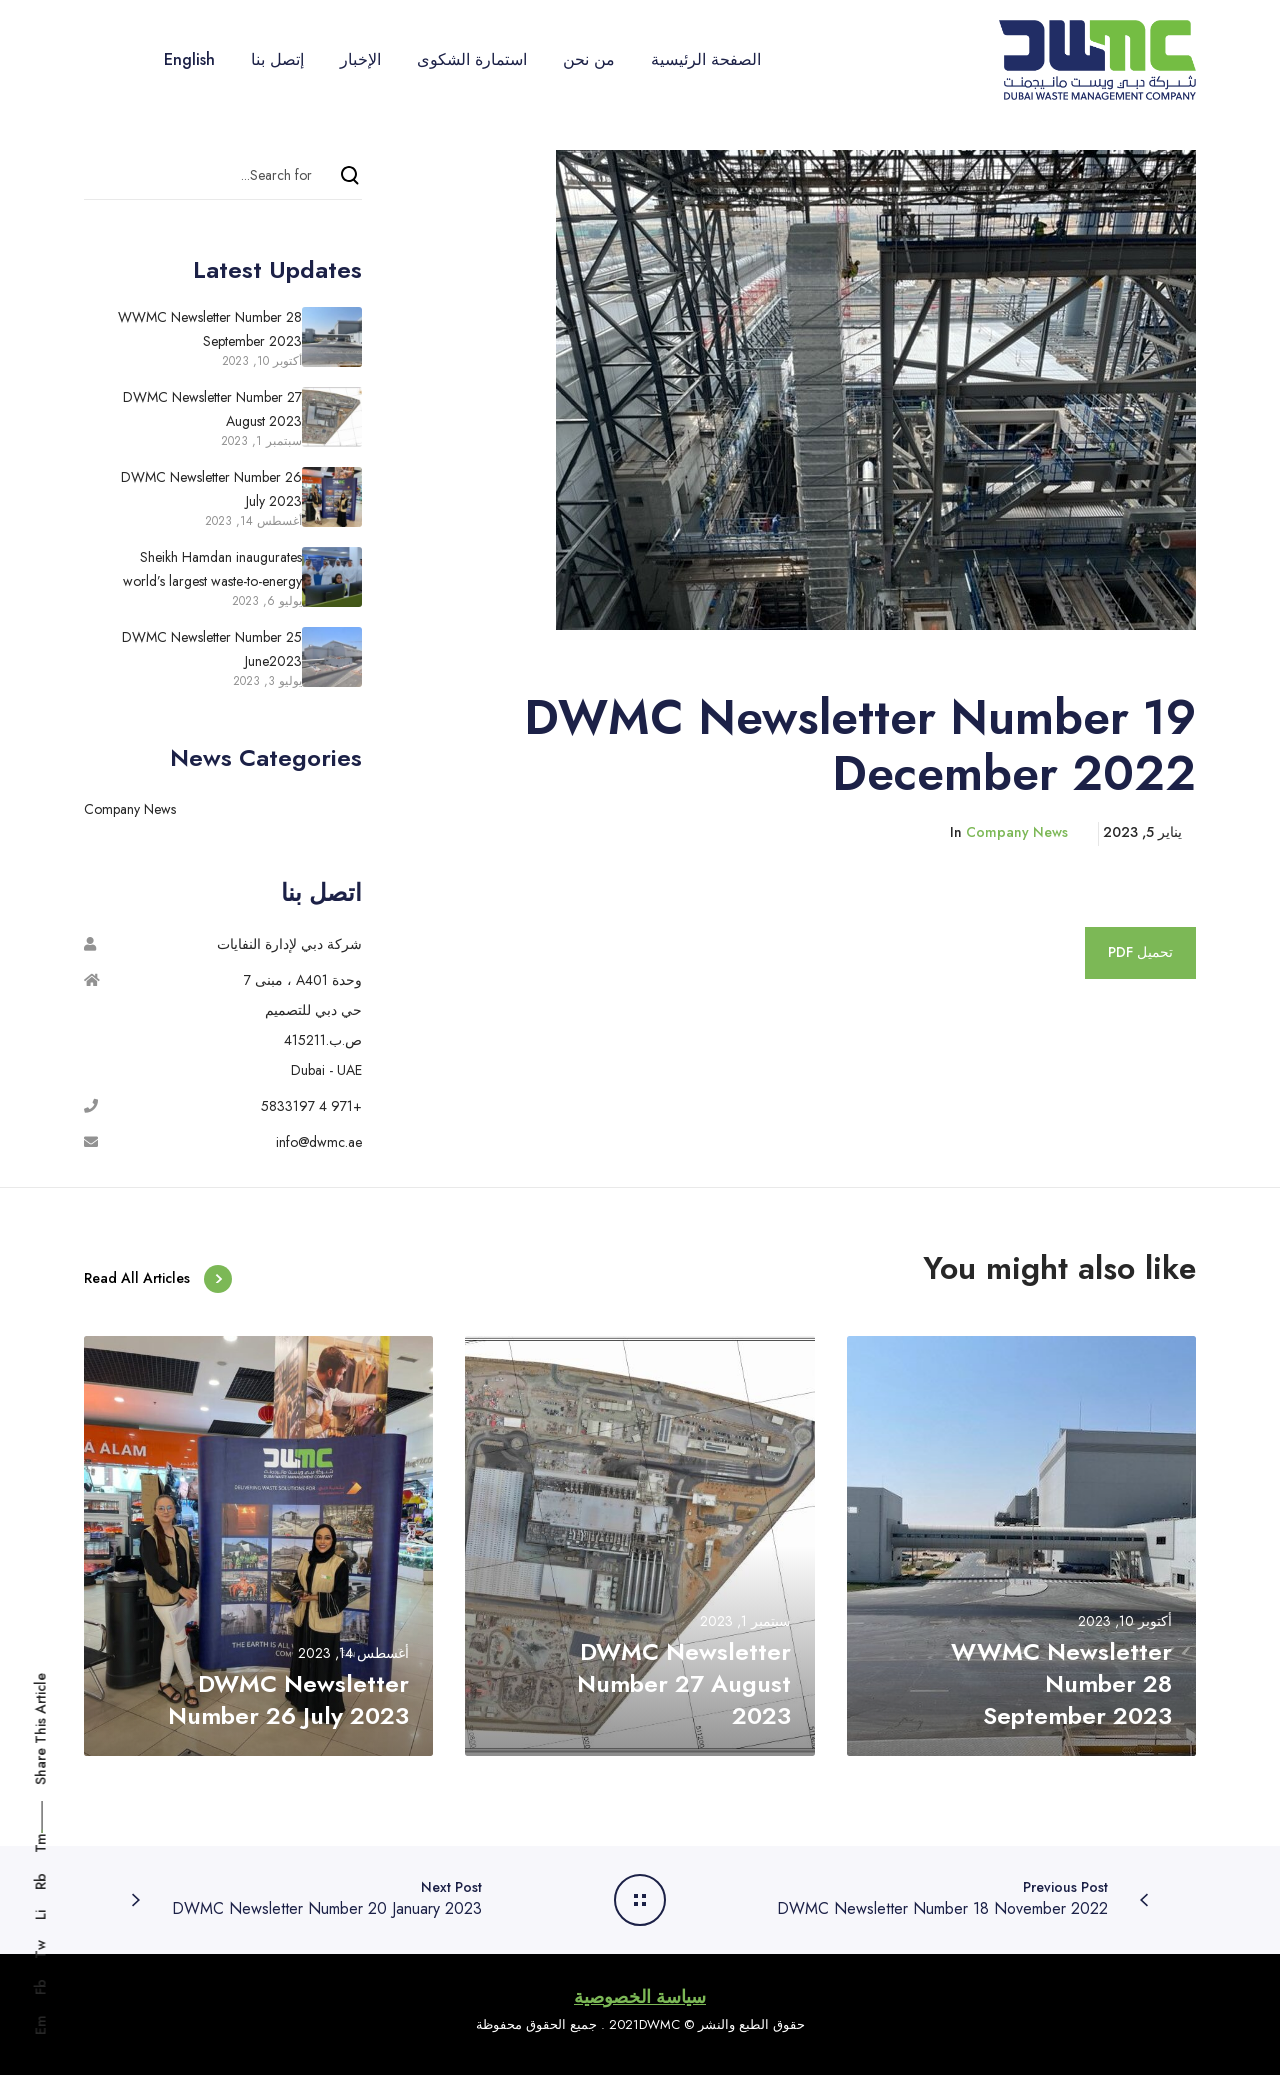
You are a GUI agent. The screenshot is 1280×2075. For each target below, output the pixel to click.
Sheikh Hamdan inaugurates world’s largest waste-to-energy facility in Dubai (212, 570)
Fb (41, 1987)
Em (41, 2025)
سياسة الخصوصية (640, 1997)
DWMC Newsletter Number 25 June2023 (212, 649)
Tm (41, 1843)
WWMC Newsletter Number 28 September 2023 (210, 329)
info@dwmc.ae (319, 1142)
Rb (41, 1881)
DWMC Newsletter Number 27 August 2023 (212, 409)
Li (41, 1915)
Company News (1017, 832)
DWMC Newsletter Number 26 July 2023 (211, 489)
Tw (41, 1949)
